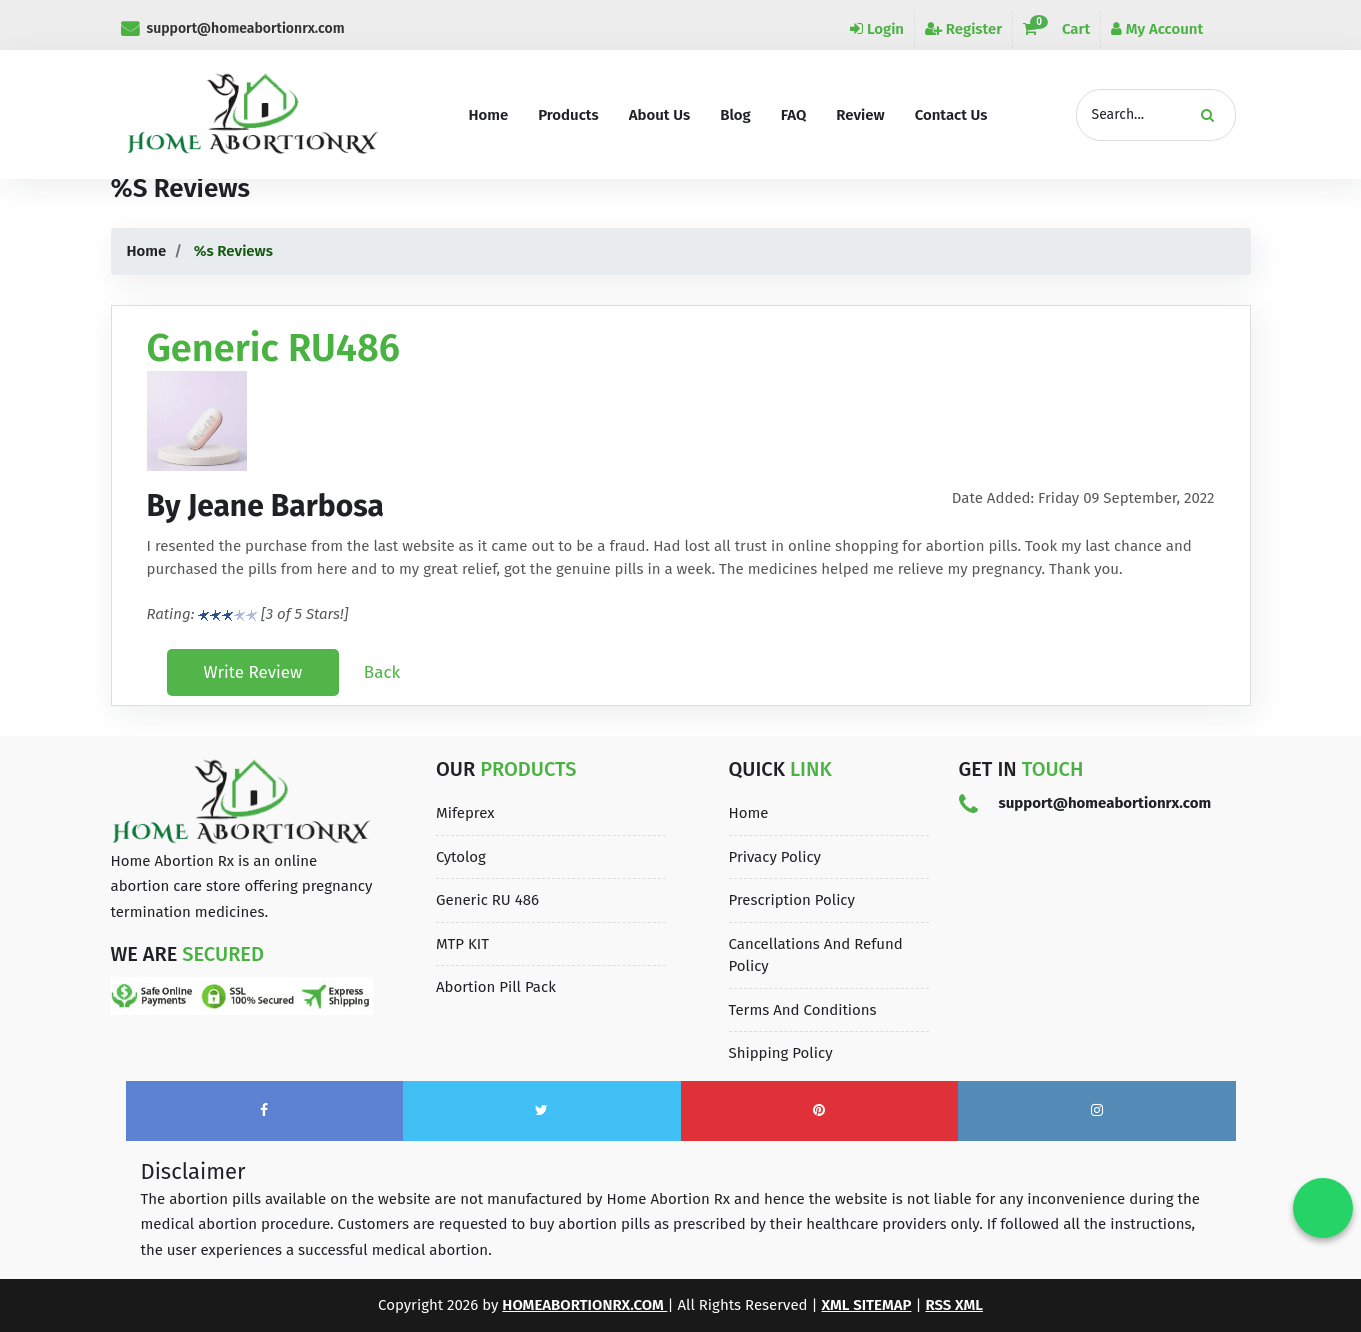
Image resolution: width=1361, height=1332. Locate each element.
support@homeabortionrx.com (233, 28)
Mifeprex (465, 813)
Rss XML (954, 1305)
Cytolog (461, 857)
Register (963, 29)
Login (877, 29)
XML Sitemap (867, 1305)
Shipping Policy (781, 1053)
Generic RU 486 (487, 900)
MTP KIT (462, 944)
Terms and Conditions (803, 1010)
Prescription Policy (792, 900)
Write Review (253, 672)
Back (382, 672)
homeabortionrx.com (584, 1305)
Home (147, 251)
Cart (1056, 29)
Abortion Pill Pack (496, 987)
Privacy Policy (775, 857)
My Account (1157, 29)
